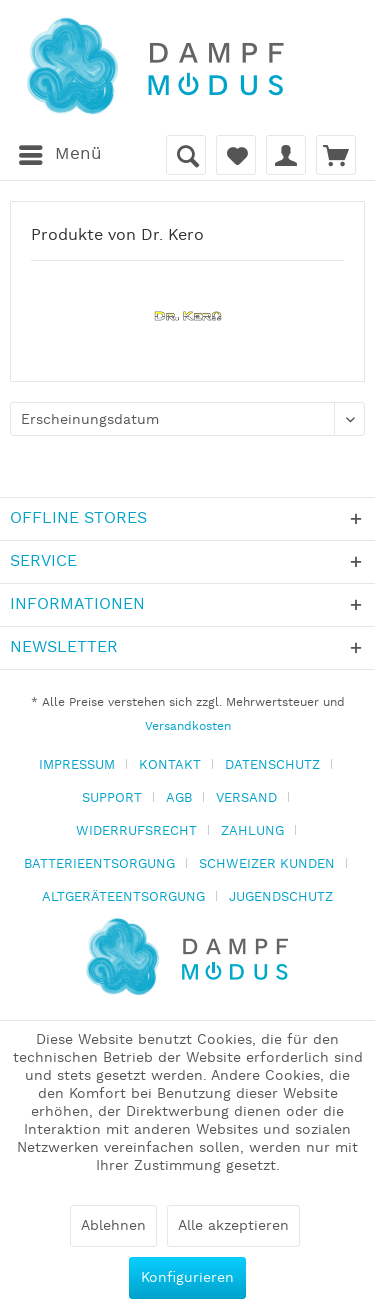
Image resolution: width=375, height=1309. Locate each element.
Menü (60, 152)
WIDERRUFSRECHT (136, 831)
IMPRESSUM (77, 765)
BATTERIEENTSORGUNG (99, 864)
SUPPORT (112, 798)
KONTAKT (170, 765)
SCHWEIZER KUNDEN (267, 864)
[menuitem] (59, 155)
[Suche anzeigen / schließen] (186, 155)
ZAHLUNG (252, 831)
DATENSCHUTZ (272, 765)
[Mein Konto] (286, 155)
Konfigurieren (187, 1278)
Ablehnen (113, 1226)
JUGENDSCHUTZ (281, 897)
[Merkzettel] (236, 155)
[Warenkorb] (336, 155)
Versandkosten (188, 726)
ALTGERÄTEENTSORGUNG (123, 897)
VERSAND (246, 798)
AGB (179, 798)
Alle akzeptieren (233, 1226)
